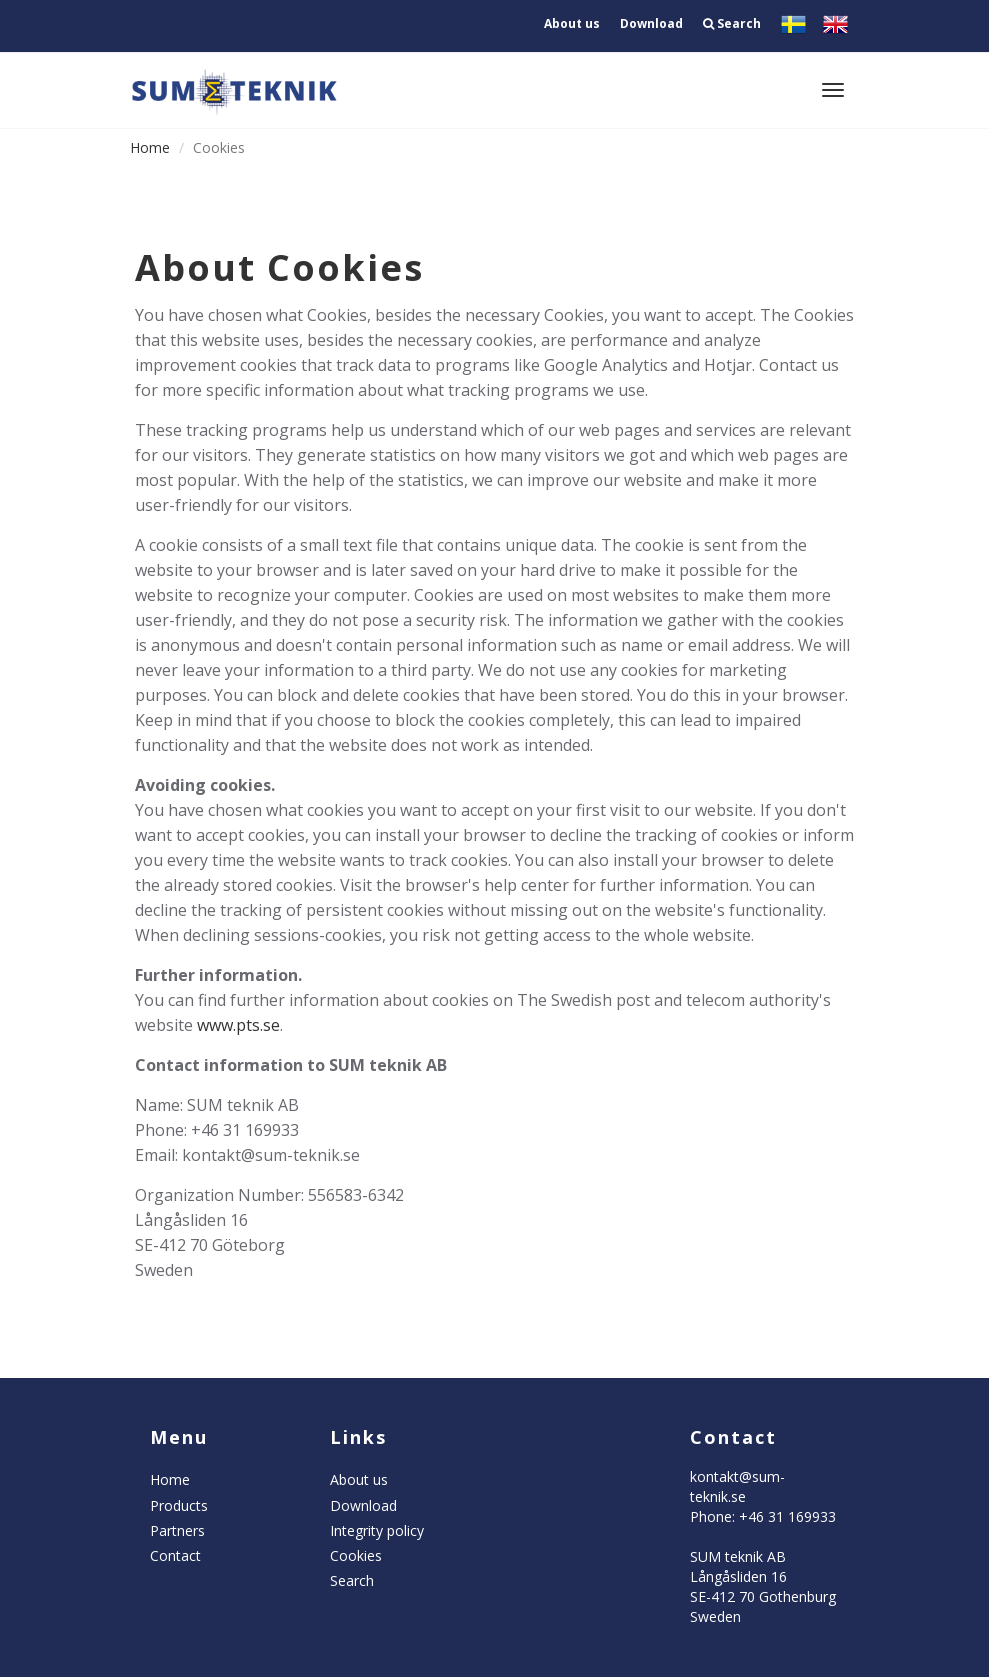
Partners (177, 1530)
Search (732, 23)
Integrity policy (377, 1530)
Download (651, 23)
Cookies (356, 1555)
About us (572, 23)
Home (150, 147)
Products (179, 1505)
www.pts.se (238, 1025)
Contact (175, 1555)
